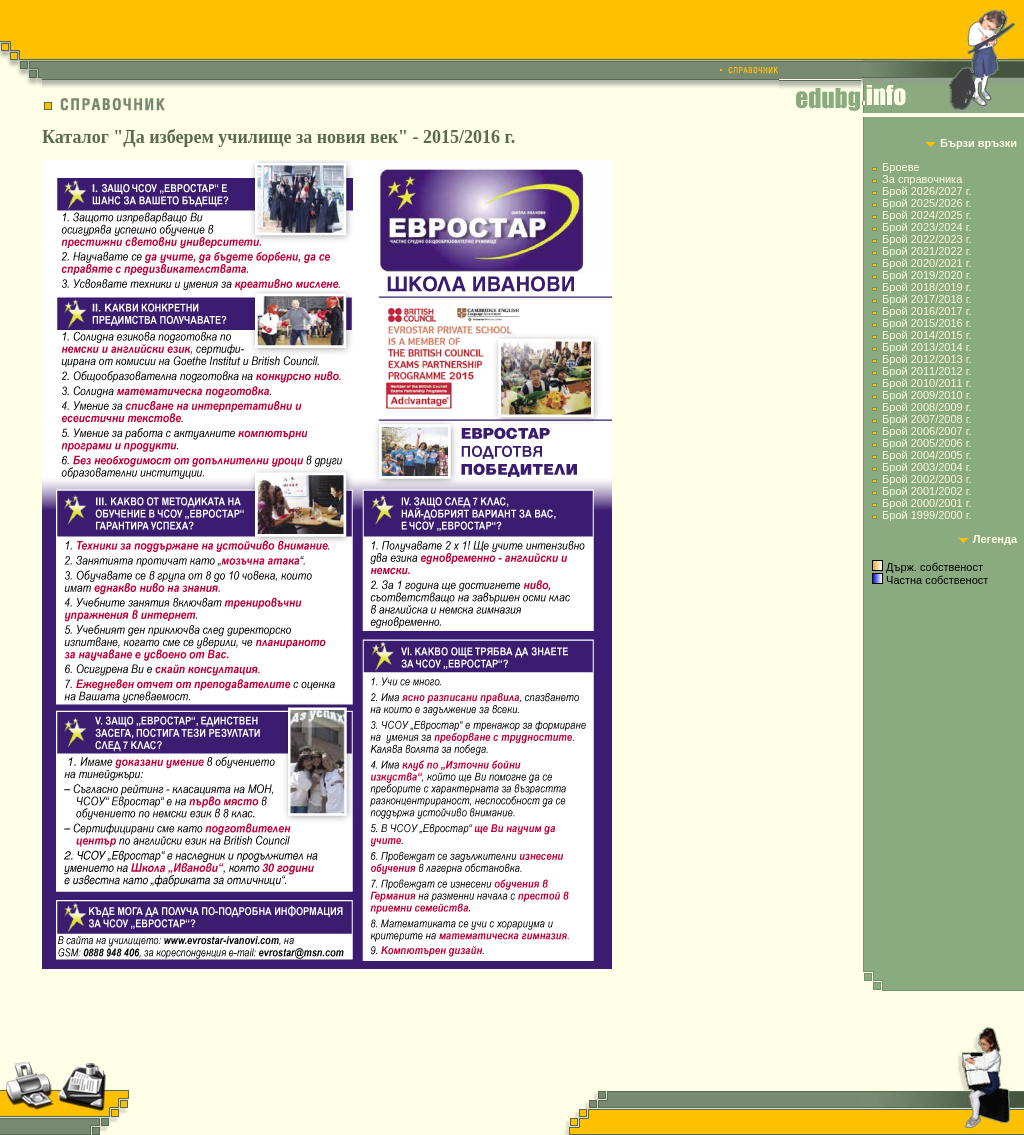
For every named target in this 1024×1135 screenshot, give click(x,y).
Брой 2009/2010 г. (926, 395)
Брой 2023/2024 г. (926, 227)
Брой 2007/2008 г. (926, 419)
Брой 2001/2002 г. (926, 491)
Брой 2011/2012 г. (926, 371)
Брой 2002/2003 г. (926, 479)
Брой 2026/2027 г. (926, 191)
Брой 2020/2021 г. (926, 263)
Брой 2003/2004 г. (926, 467)
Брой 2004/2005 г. (926, 455)
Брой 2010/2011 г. (926, 383)
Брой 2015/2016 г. (926, 323)
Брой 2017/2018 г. (926, 299)
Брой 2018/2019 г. (926, 287)
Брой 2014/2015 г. (926, 335)
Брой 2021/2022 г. (926, 251)
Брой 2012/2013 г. (926, 359)
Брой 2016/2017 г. (926, 311)
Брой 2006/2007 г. (926, 431)
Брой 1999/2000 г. (926, 515)
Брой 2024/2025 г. (926, 215)
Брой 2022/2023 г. (926, 239)
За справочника (922, 179)
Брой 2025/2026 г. (926, 203)
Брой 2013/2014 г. (926, 347)
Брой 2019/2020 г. (926, 275)
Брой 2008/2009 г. (926, 407)
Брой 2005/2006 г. (926, 443)
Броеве (900, 167)
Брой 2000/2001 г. (926, 503)
